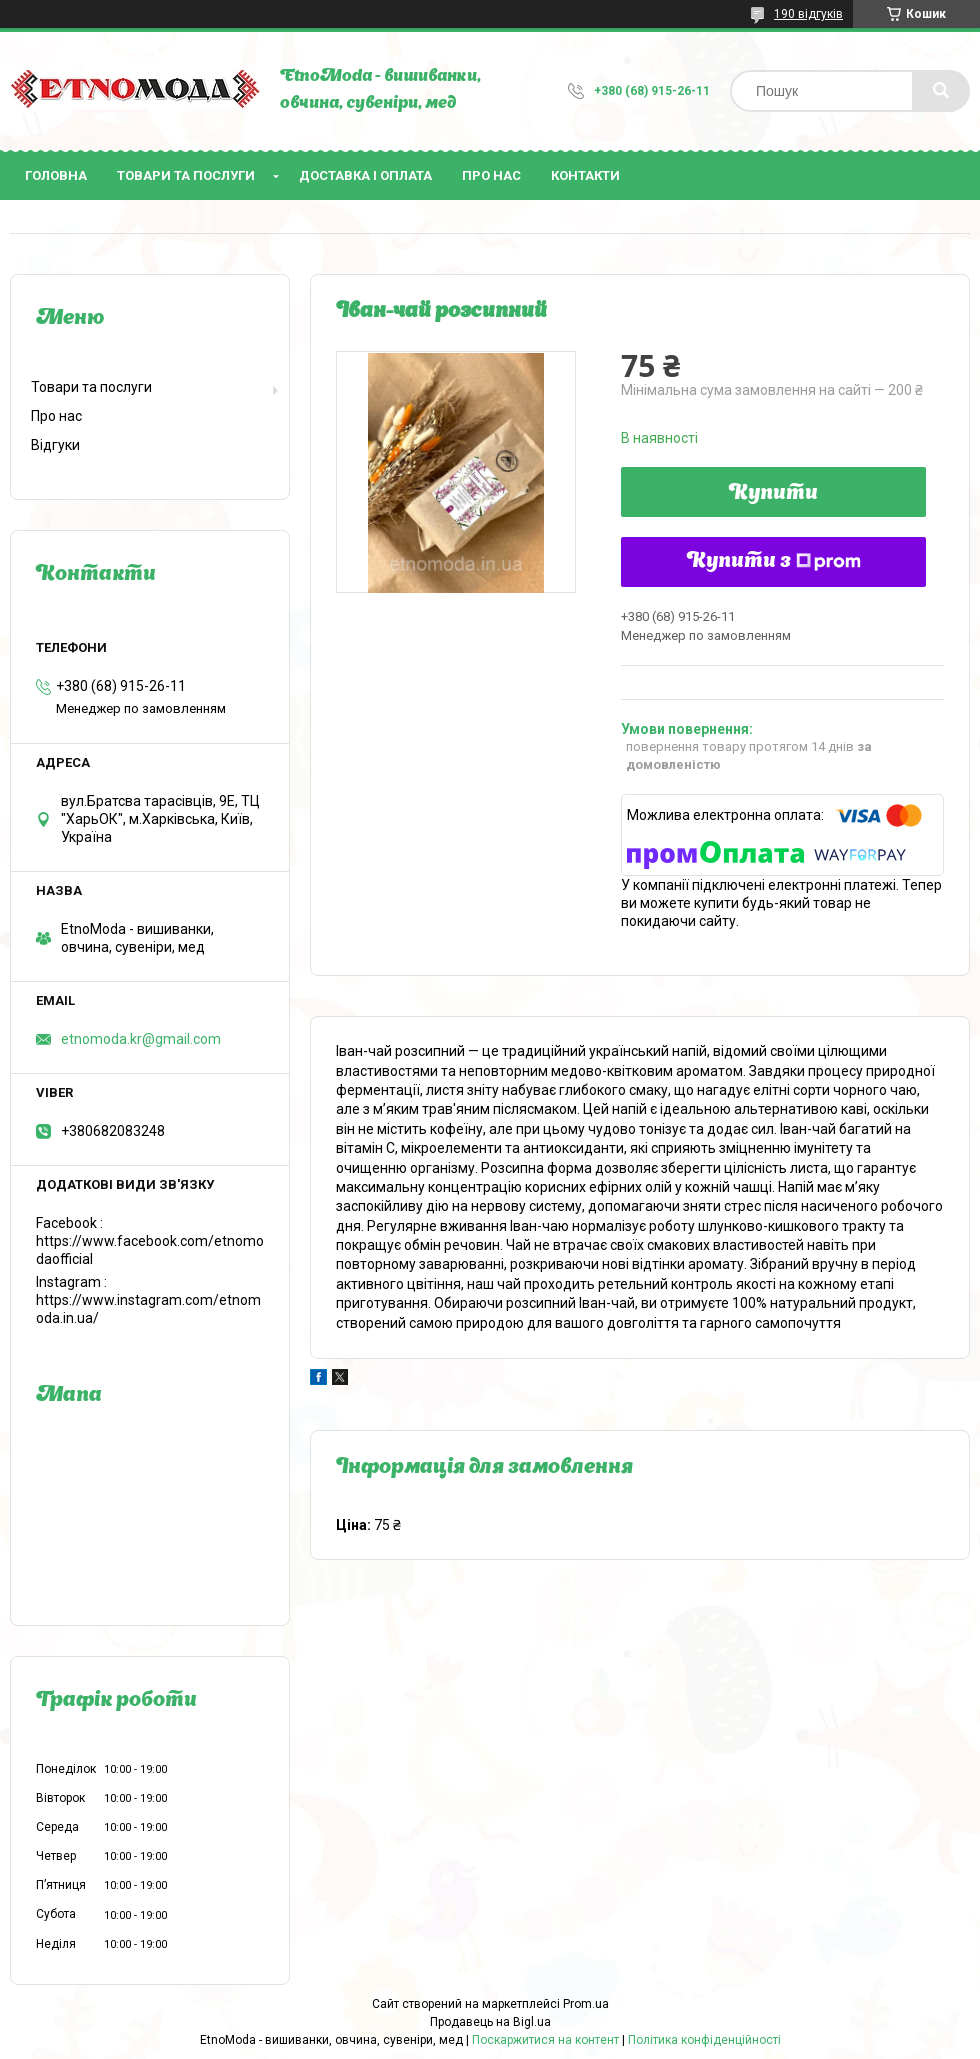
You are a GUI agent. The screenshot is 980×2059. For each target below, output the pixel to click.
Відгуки (55, 445)
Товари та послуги (186, 175)
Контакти (585, 175)
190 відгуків (808, 14)
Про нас (491, 175)
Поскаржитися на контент (545, 2040)
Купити (773, 494)
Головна (56, 175)
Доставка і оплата (365, 175)
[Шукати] (941, 91)
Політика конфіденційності (704, 2040)
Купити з (774, 562)
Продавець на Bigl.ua (490, 2022)
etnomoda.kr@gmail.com (141, 1039)
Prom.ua (586, 2004)
